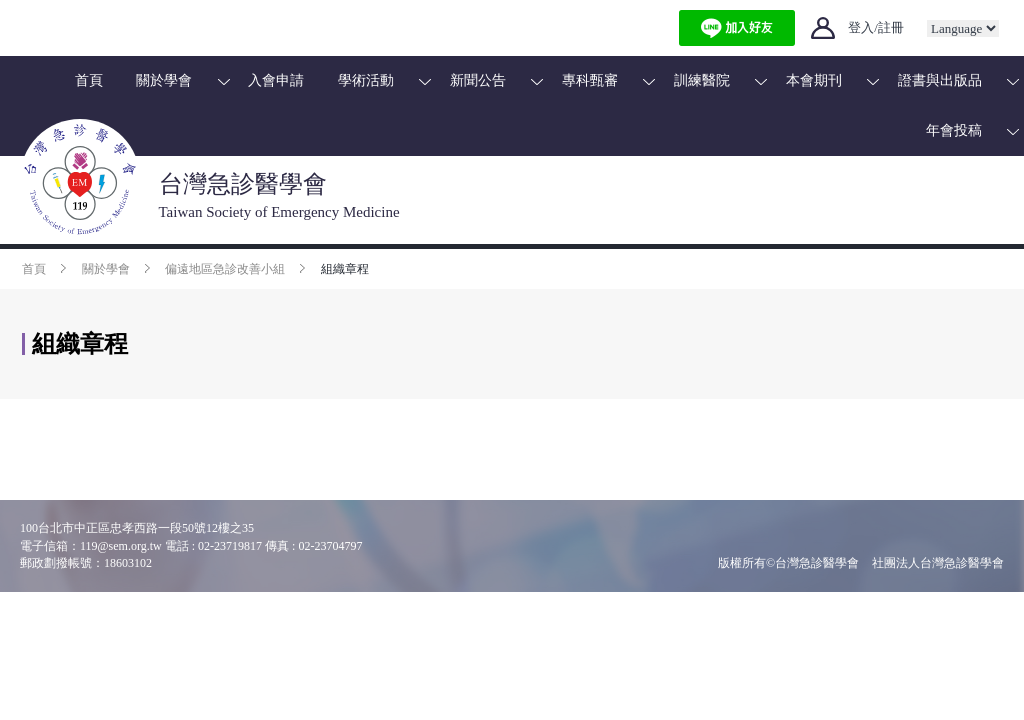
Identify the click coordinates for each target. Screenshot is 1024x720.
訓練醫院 (702, 80)
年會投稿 (954, 130)
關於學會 (164, 80)
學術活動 (366, 80)
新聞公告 (478, 80)
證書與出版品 (940, 80)
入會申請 (276, 80)
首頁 (89, 80)
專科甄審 (590, 80)
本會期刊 (814, 80)
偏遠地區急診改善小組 (225, 269)
